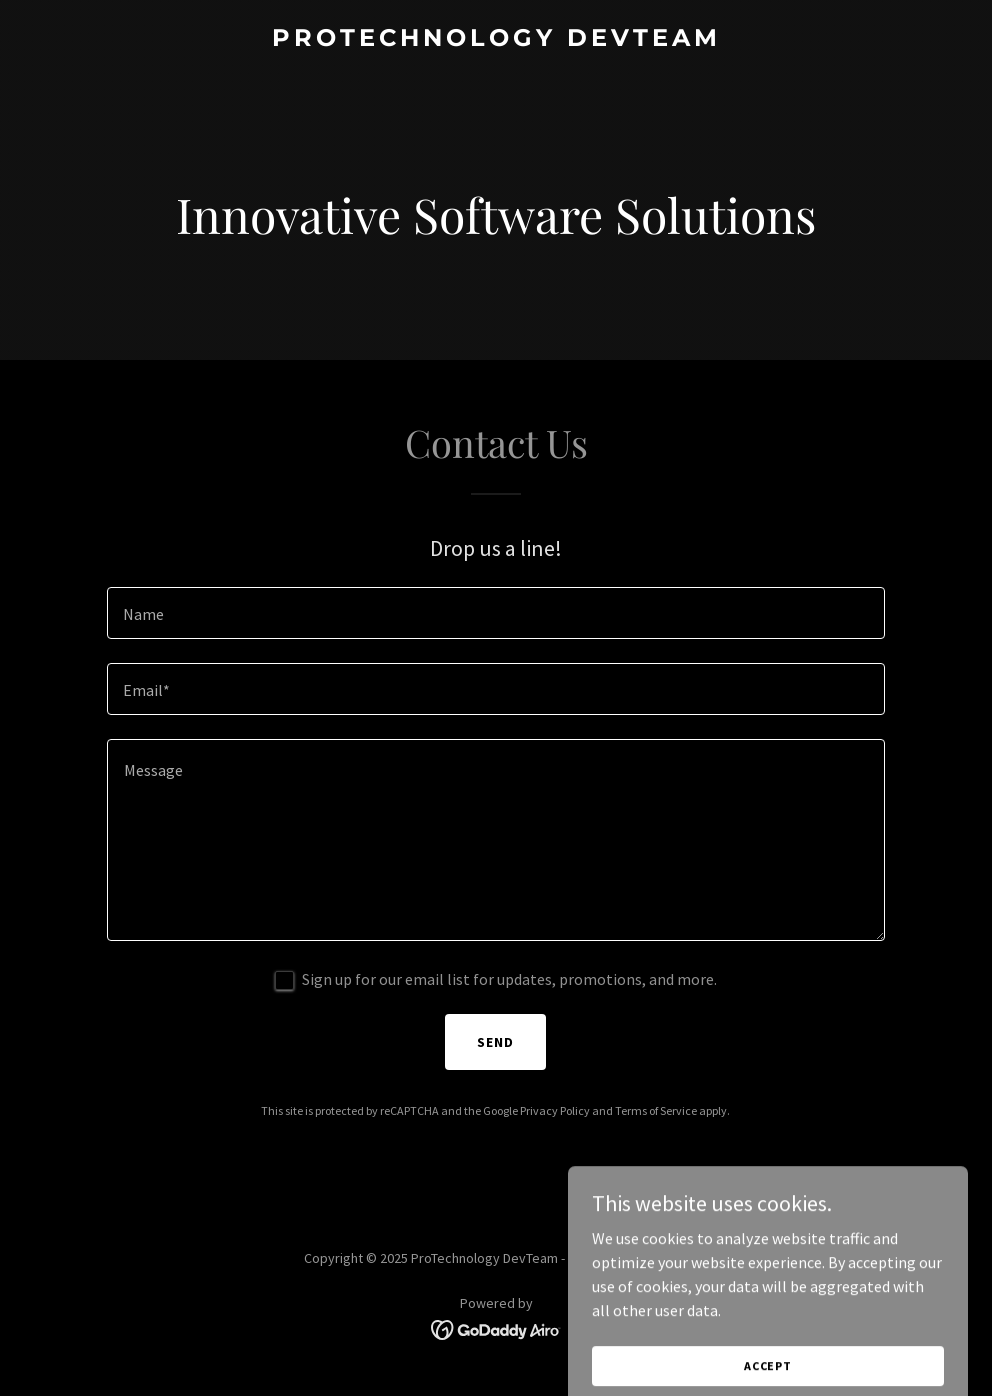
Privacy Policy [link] (555, 1110)
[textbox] (496, 613)
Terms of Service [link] (656, 1110)
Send (495, 1042)
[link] (496, 40)
